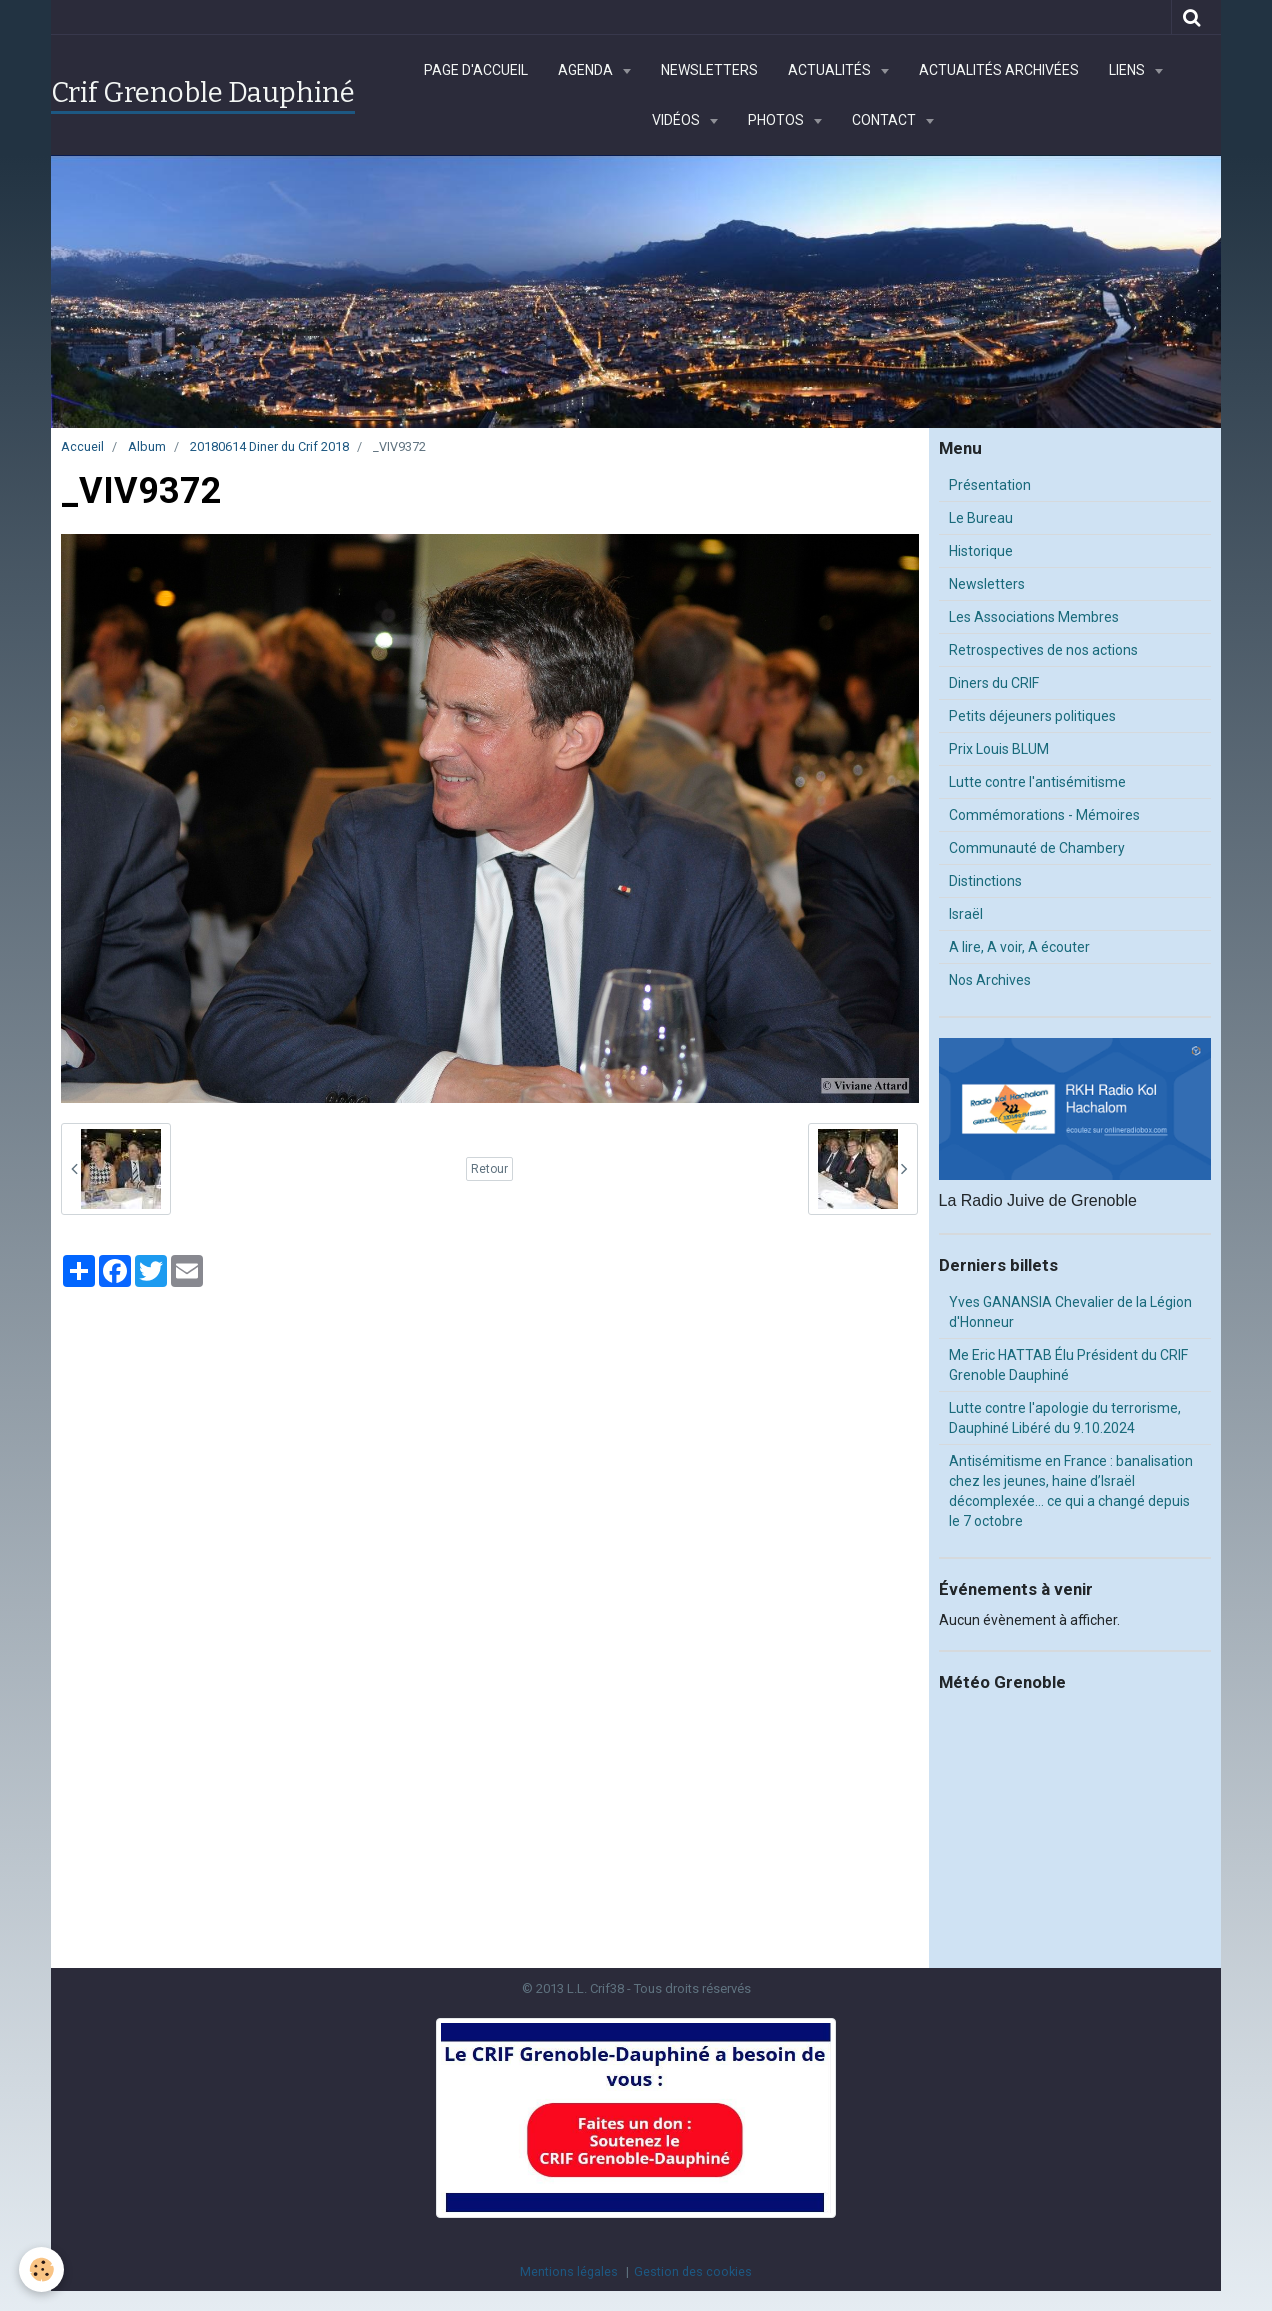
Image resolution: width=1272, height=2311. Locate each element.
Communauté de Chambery (1037, 848)
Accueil (82, 446)
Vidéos (677, 120)
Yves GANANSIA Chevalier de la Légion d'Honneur (1070, 1312)
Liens (1128, 70)
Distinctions (985, 881)
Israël (966, 914)
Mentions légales (569, 2271)
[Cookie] (42, 2269)
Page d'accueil (476, 70)
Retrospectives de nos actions (1043, 650)
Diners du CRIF (994, 683)
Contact (885, 120)
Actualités (831, 70)
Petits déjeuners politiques (1032, 716)
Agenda (587, 70)
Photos (777, 120)
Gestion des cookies (693, 2271)
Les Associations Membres (1034, 617)
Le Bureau (981, 518)
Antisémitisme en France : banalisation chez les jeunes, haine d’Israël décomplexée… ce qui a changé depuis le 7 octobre (1071, 1491)
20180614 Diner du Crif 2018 (269, 446)
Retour (489, 1169)
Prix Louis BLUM (999, 749)
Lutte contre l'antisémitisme (1037, 782)
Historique (981, 551)
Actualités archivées (999, 70)
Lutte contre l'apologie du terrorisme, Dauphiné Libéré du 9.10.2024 (1065, 1418)
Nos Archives (990, 980)
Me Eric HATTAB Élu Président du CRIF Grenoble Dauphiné (1068, 1365)
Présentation (990, 485)
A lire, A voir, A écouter (1019, 947)
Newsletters (709, 70)
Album (147, 446)
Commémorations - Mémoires (1044, 815)
